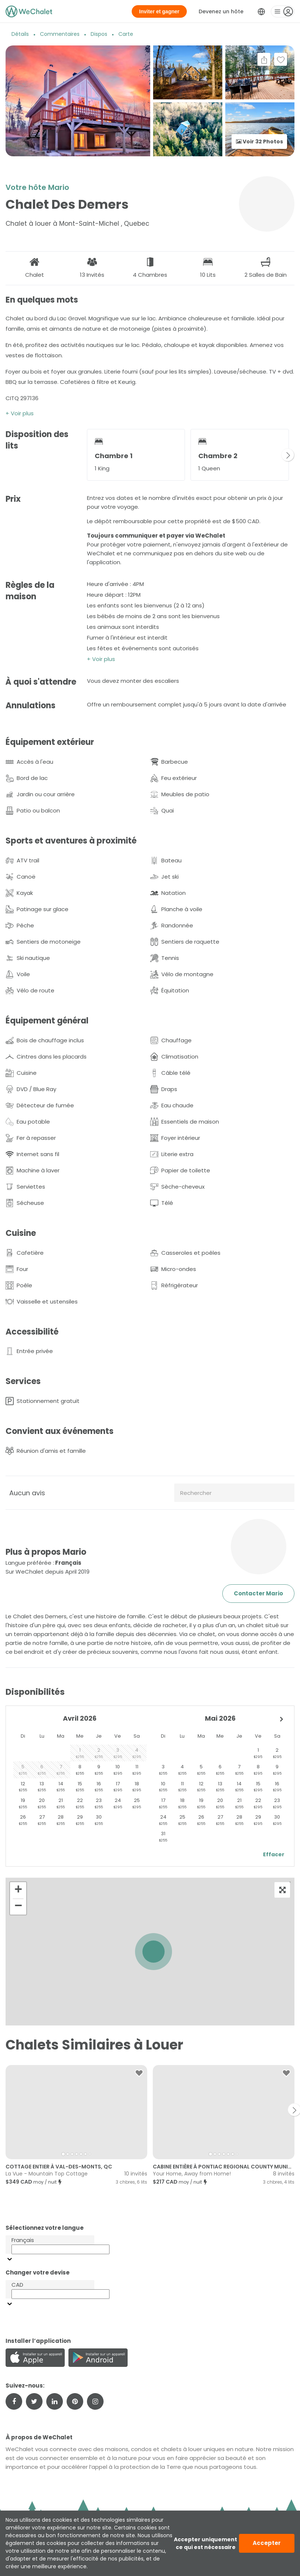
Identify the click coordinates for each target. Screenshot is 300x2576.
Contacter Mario (258, 1593)
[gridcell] (79, 1753)
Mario (58, 187)
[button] (153, 1951)
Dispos (99, 34)
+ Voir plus (20, 413)
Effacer (273, 1854)
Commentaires (60, 34)
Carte (125, 34)
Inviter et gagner (159, 11)
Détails (20, 34)
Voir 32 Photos (259, 141)
